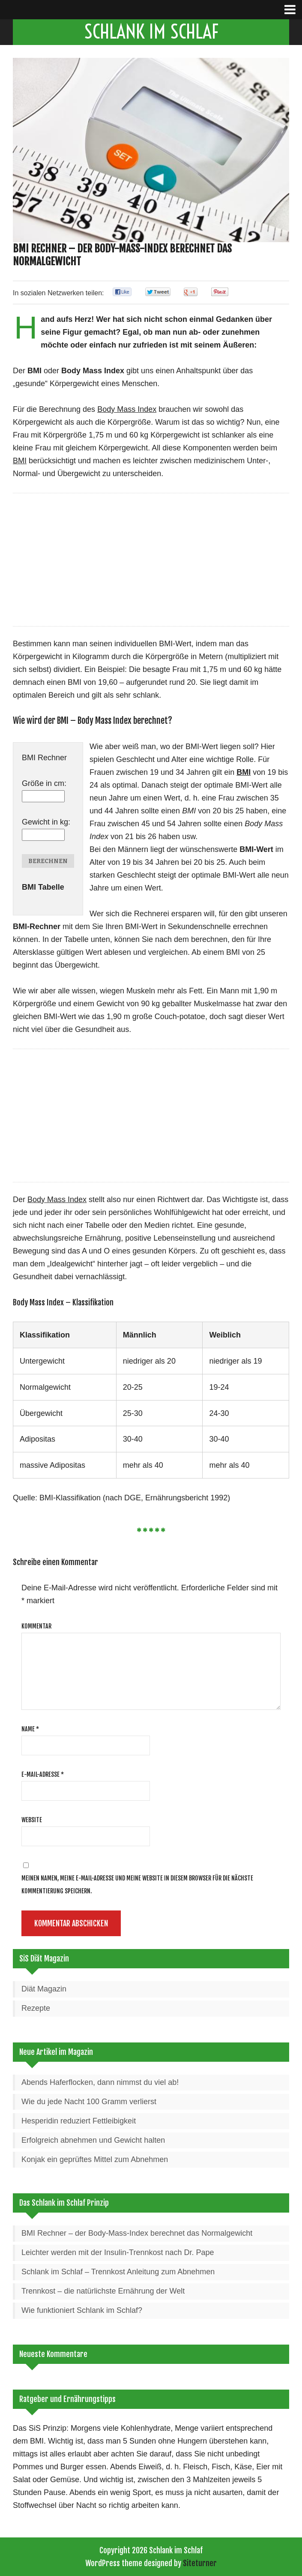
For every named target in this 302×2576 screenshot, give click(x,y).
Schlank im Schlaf (151, 32)
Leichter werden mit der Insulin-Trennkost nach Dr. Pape (117, 2252)
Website (31, 1819)
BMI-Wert (256, 849)
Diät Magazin (43, 1989)
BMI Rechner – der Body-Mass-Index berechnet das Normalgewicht (136, 2233)
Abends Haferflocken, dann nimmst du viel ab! (100, 2082)
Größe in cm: (44, 783)
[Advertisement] (151, 562)
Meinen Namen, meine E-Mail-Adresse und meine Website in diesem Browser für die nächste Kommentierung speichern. (137, 1884)
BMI (37, 2441)
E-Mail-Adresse (42, 1774)
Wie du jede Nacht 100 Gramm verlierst (88, 2101)
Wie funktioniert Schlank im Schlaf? (81, 2310)
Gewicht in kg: (46, 822)
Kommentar (36, 1626)
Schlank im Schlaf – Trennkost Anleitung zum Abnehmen (118, 2271)
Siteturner (200, 2563)
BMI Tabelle (43, 887)
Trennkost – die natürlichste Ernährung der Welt (103, 2291)
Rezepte (35, 2008)
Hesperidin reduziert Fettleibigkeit (78, 2121)
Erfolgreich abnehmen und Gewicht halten (93, 2140)
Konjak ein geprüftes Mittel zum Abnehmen (94, 2159)
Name (30, 1729)
